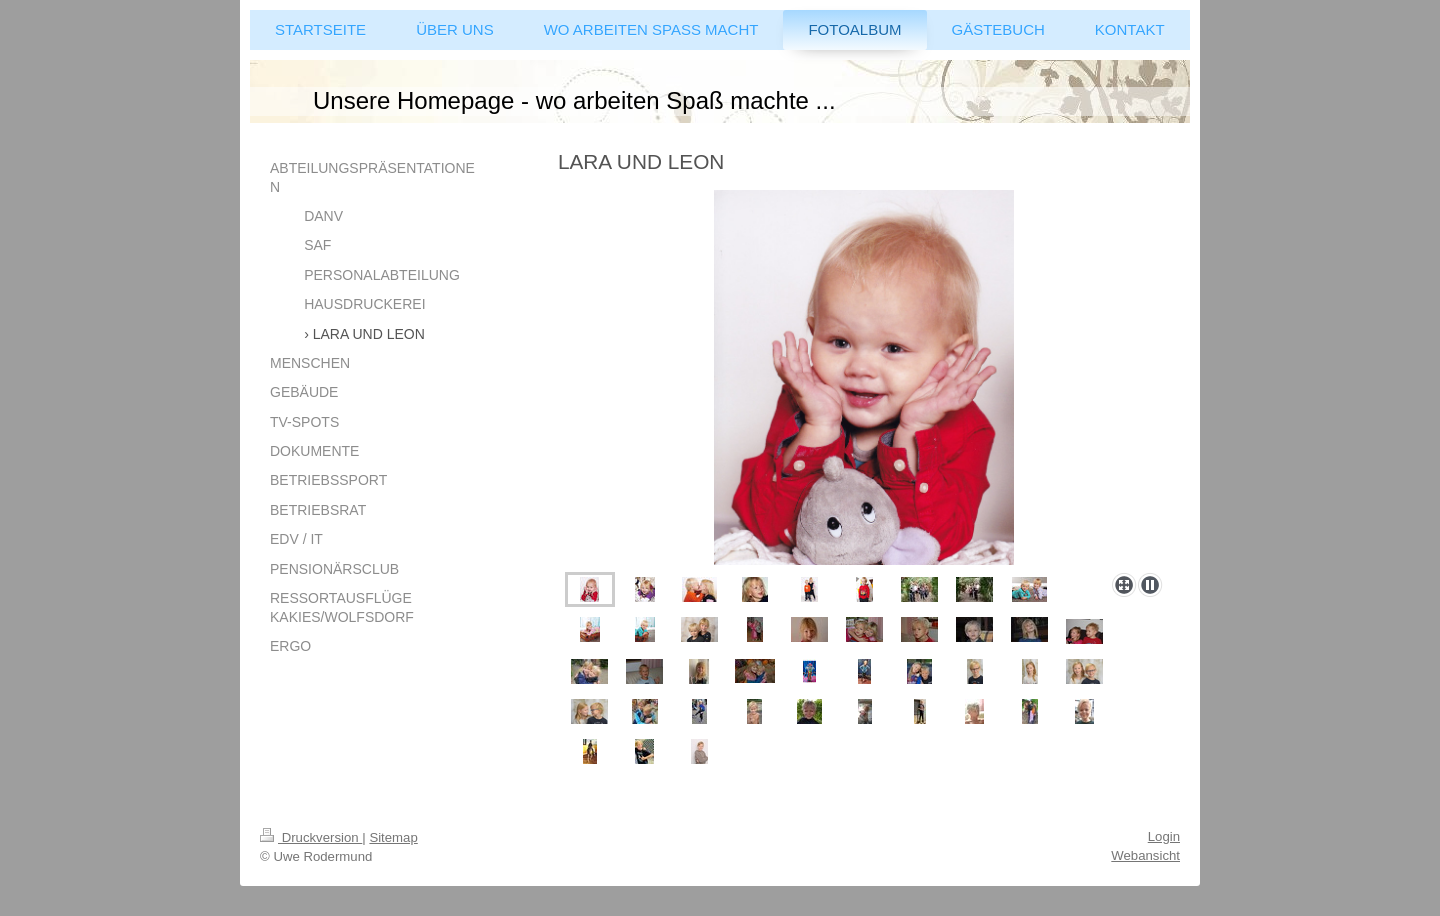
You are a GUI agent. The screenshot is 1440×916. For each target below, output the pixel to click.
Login (1164, 836)
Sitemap (393, 837)
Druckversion (311, 837)
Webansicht (1145, 855)
